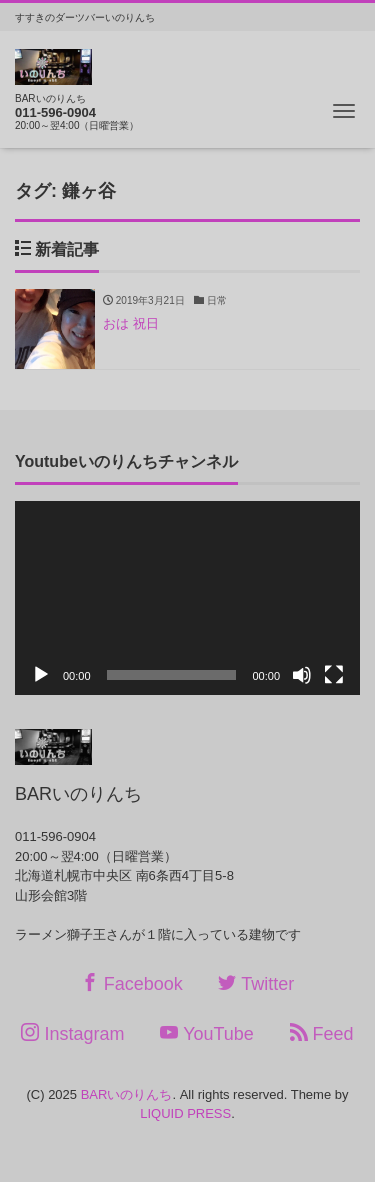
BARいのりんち (127, 1094)
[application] (187, 598)
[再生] (41, 675)
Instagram (72, 1033)
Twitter (256, 983)
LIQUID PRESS (185, 1113)
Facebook (132, 983)
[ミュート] (302, 675)
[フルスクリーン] (334, 675)
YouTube (207, 1033)
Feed (322, 1033)
